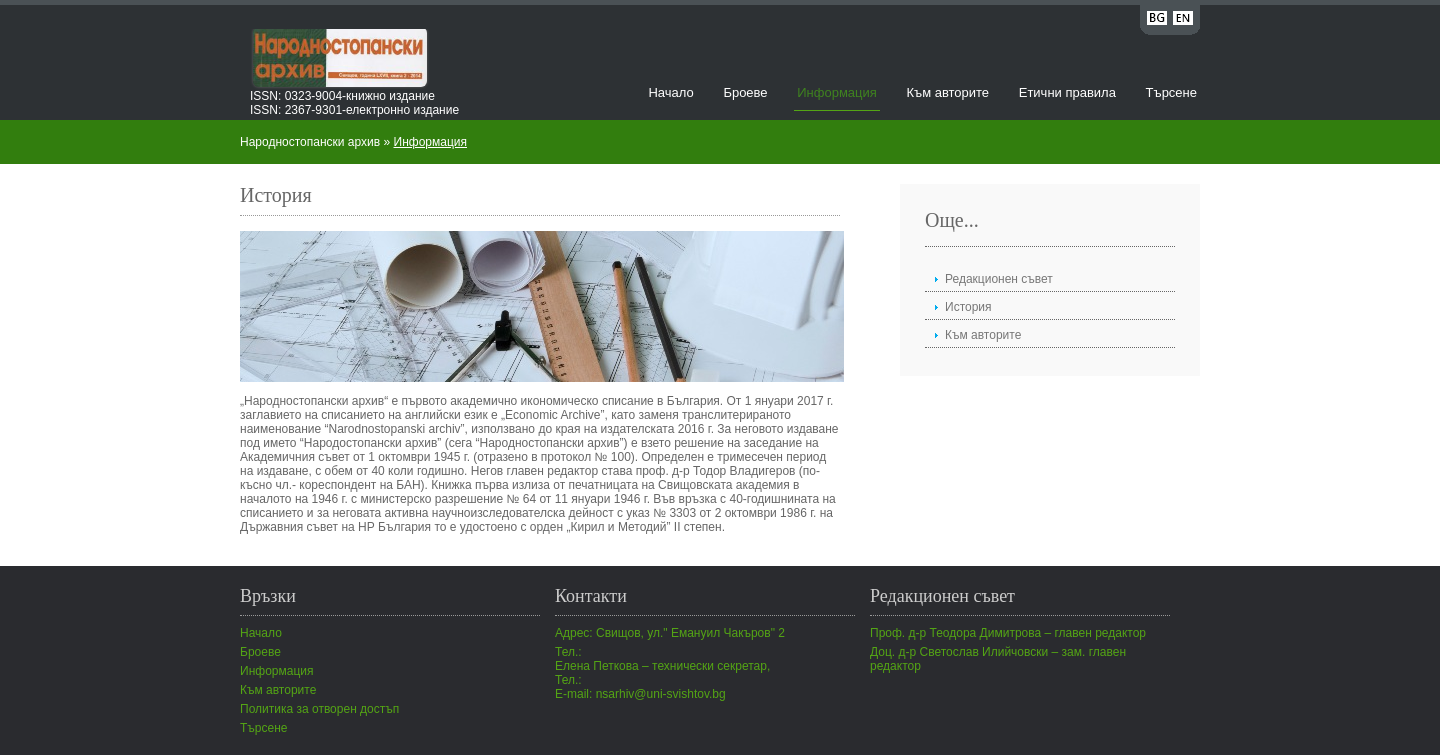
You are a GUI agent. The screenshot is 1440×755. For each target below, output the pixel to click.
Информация (837, 92)
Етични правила (1067, 92)
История (968, 307)
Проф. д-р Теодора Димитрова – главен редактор (1008, 633)
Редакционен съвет (999, 279)
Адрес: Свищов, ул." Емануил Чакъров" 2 (670, 633)
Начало (670, 92)
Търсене (1171, 92)
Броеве (745, 92)
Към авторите (947, 92)
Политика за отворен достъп (319, 709)
